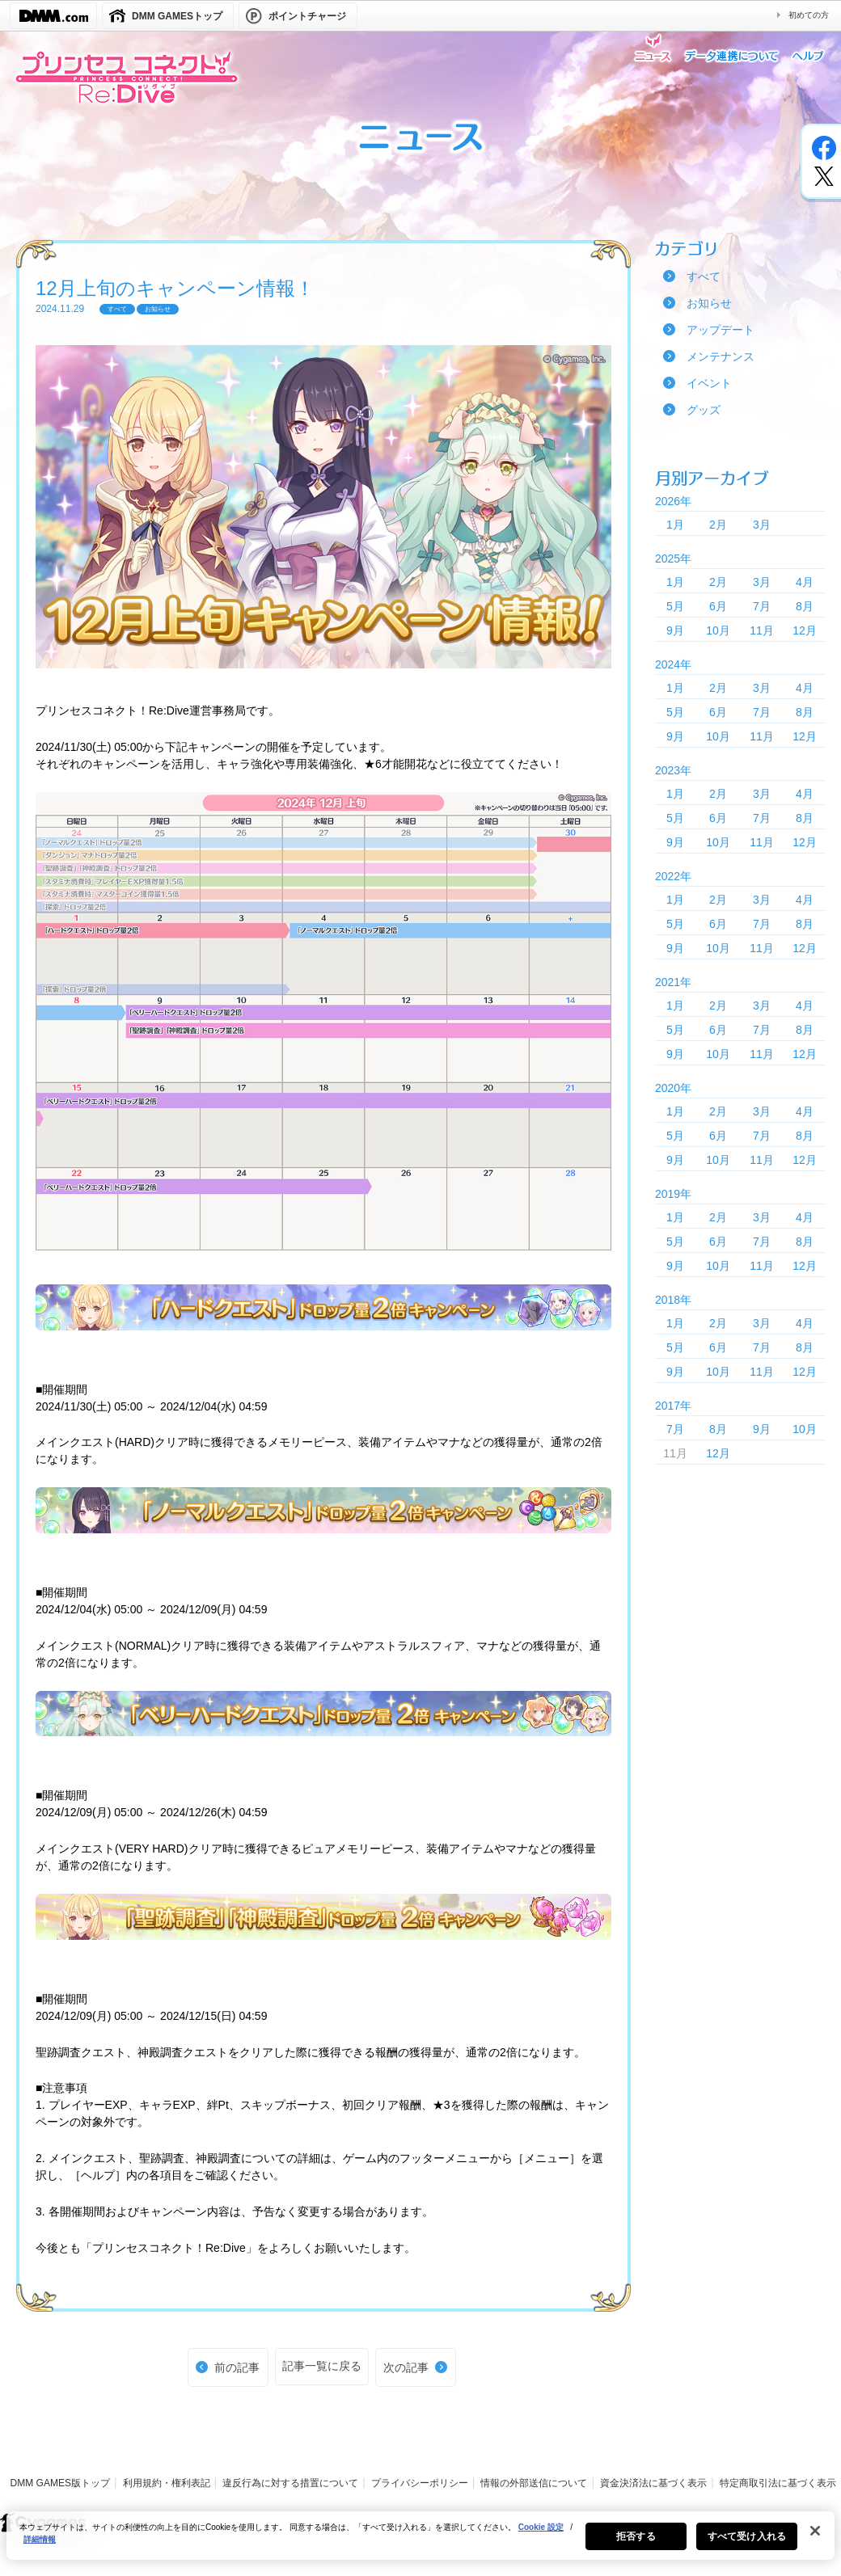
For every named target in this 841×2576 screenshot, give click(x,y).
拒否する (635, 2544)
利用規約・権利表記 (166, 2483)
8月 (805, 606)
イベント (709, 383)
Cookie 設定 (541, 2535)
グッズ (704, 409)
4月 (805, 581)
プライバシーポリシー (419, 2483)
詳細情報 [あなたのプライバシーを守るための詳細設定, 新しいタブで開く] (39, 2547)
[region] (420, 2543)
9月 (675, 630)
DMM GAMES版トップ (60, 2483)
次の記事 (406, 2367)
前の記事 (237, 2367)
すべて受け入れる (747, 2544)
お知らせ (709, 303)
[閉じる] (815, 2539)
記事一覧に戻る (321, 2365)
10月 (718, 630)
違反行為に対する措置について (290, 2483)
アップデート (720, 329)
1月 (675, 524)
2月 (718, 524)
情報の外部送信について (533, 2483)
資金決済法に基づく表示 (653, 2483)
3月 (762, 524)
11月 (762, 630)
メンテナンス (720, 356)
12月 (804, 630)
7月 (762, 606)
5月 (675, 606)
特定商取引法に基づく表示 (778, 2483)
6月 (718, 606)
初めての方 (808, 15)
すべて (704, 276)
